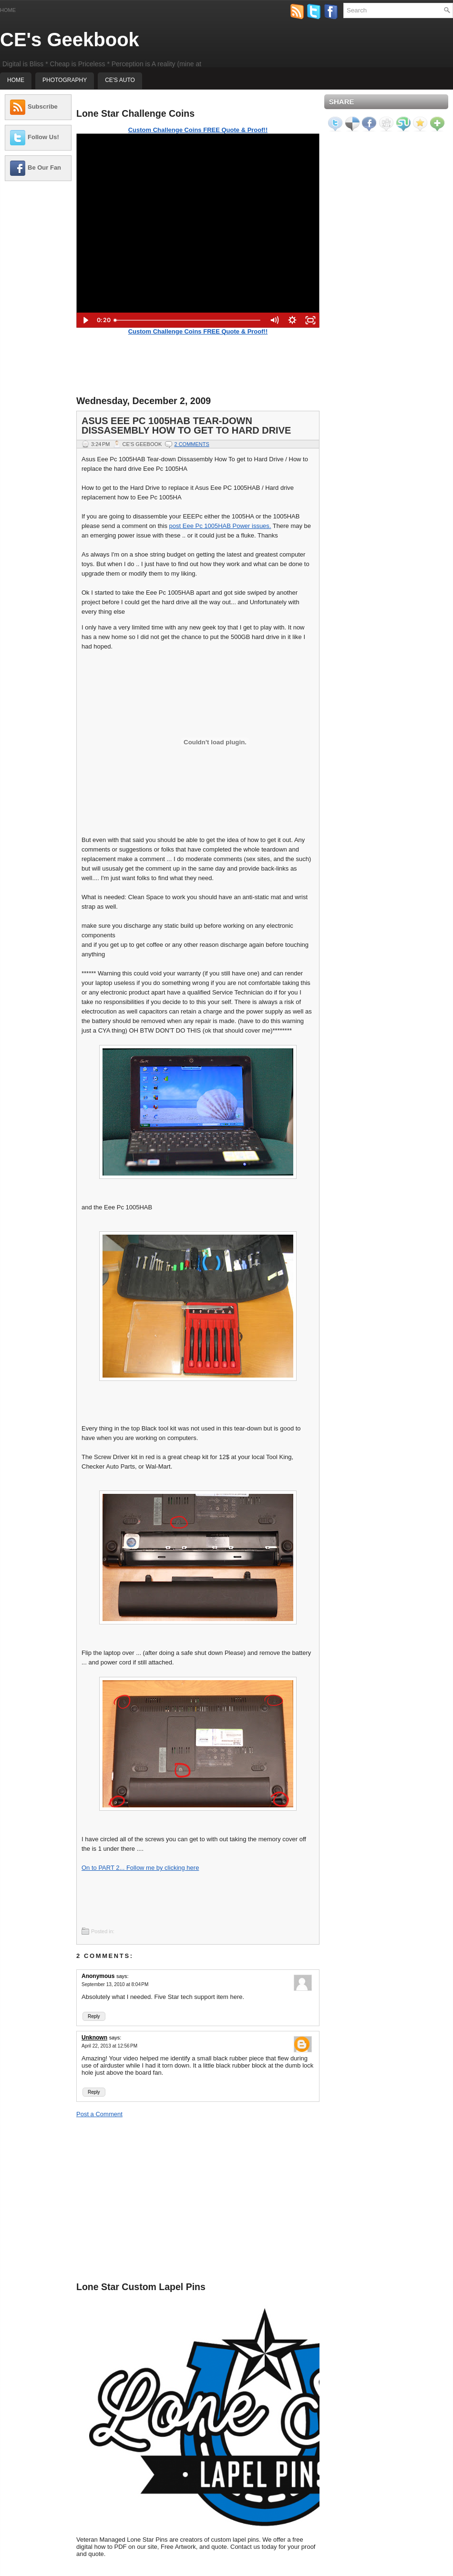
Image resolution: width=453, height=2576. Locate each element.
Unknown (94, 2037)
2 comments (191, 444)
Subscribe (43, 106)
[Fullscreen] (310, 320)
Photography (64, 80)
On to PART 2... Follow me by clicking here (140, 1867)
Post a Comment (99, 2114)
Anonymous (98, 1976)
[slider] (187, 320)
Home (8, 10)
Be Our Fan (44, 167)
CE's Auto (120, 80)
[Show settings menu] (292, 320)
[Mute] (274, 320)
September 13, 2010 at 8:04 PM (115, 1984)
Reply (94, 2016)
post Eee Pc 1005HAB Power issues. (220, 525)
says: (122, 1976)
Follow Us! (43, 137)
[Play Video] (85, 320)
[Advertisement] (38, 331)
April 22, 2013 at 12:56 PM (109, 2046)
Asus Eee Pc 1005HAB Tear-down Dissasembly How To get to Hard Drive (186, 425)
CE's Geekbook (69, 39)
